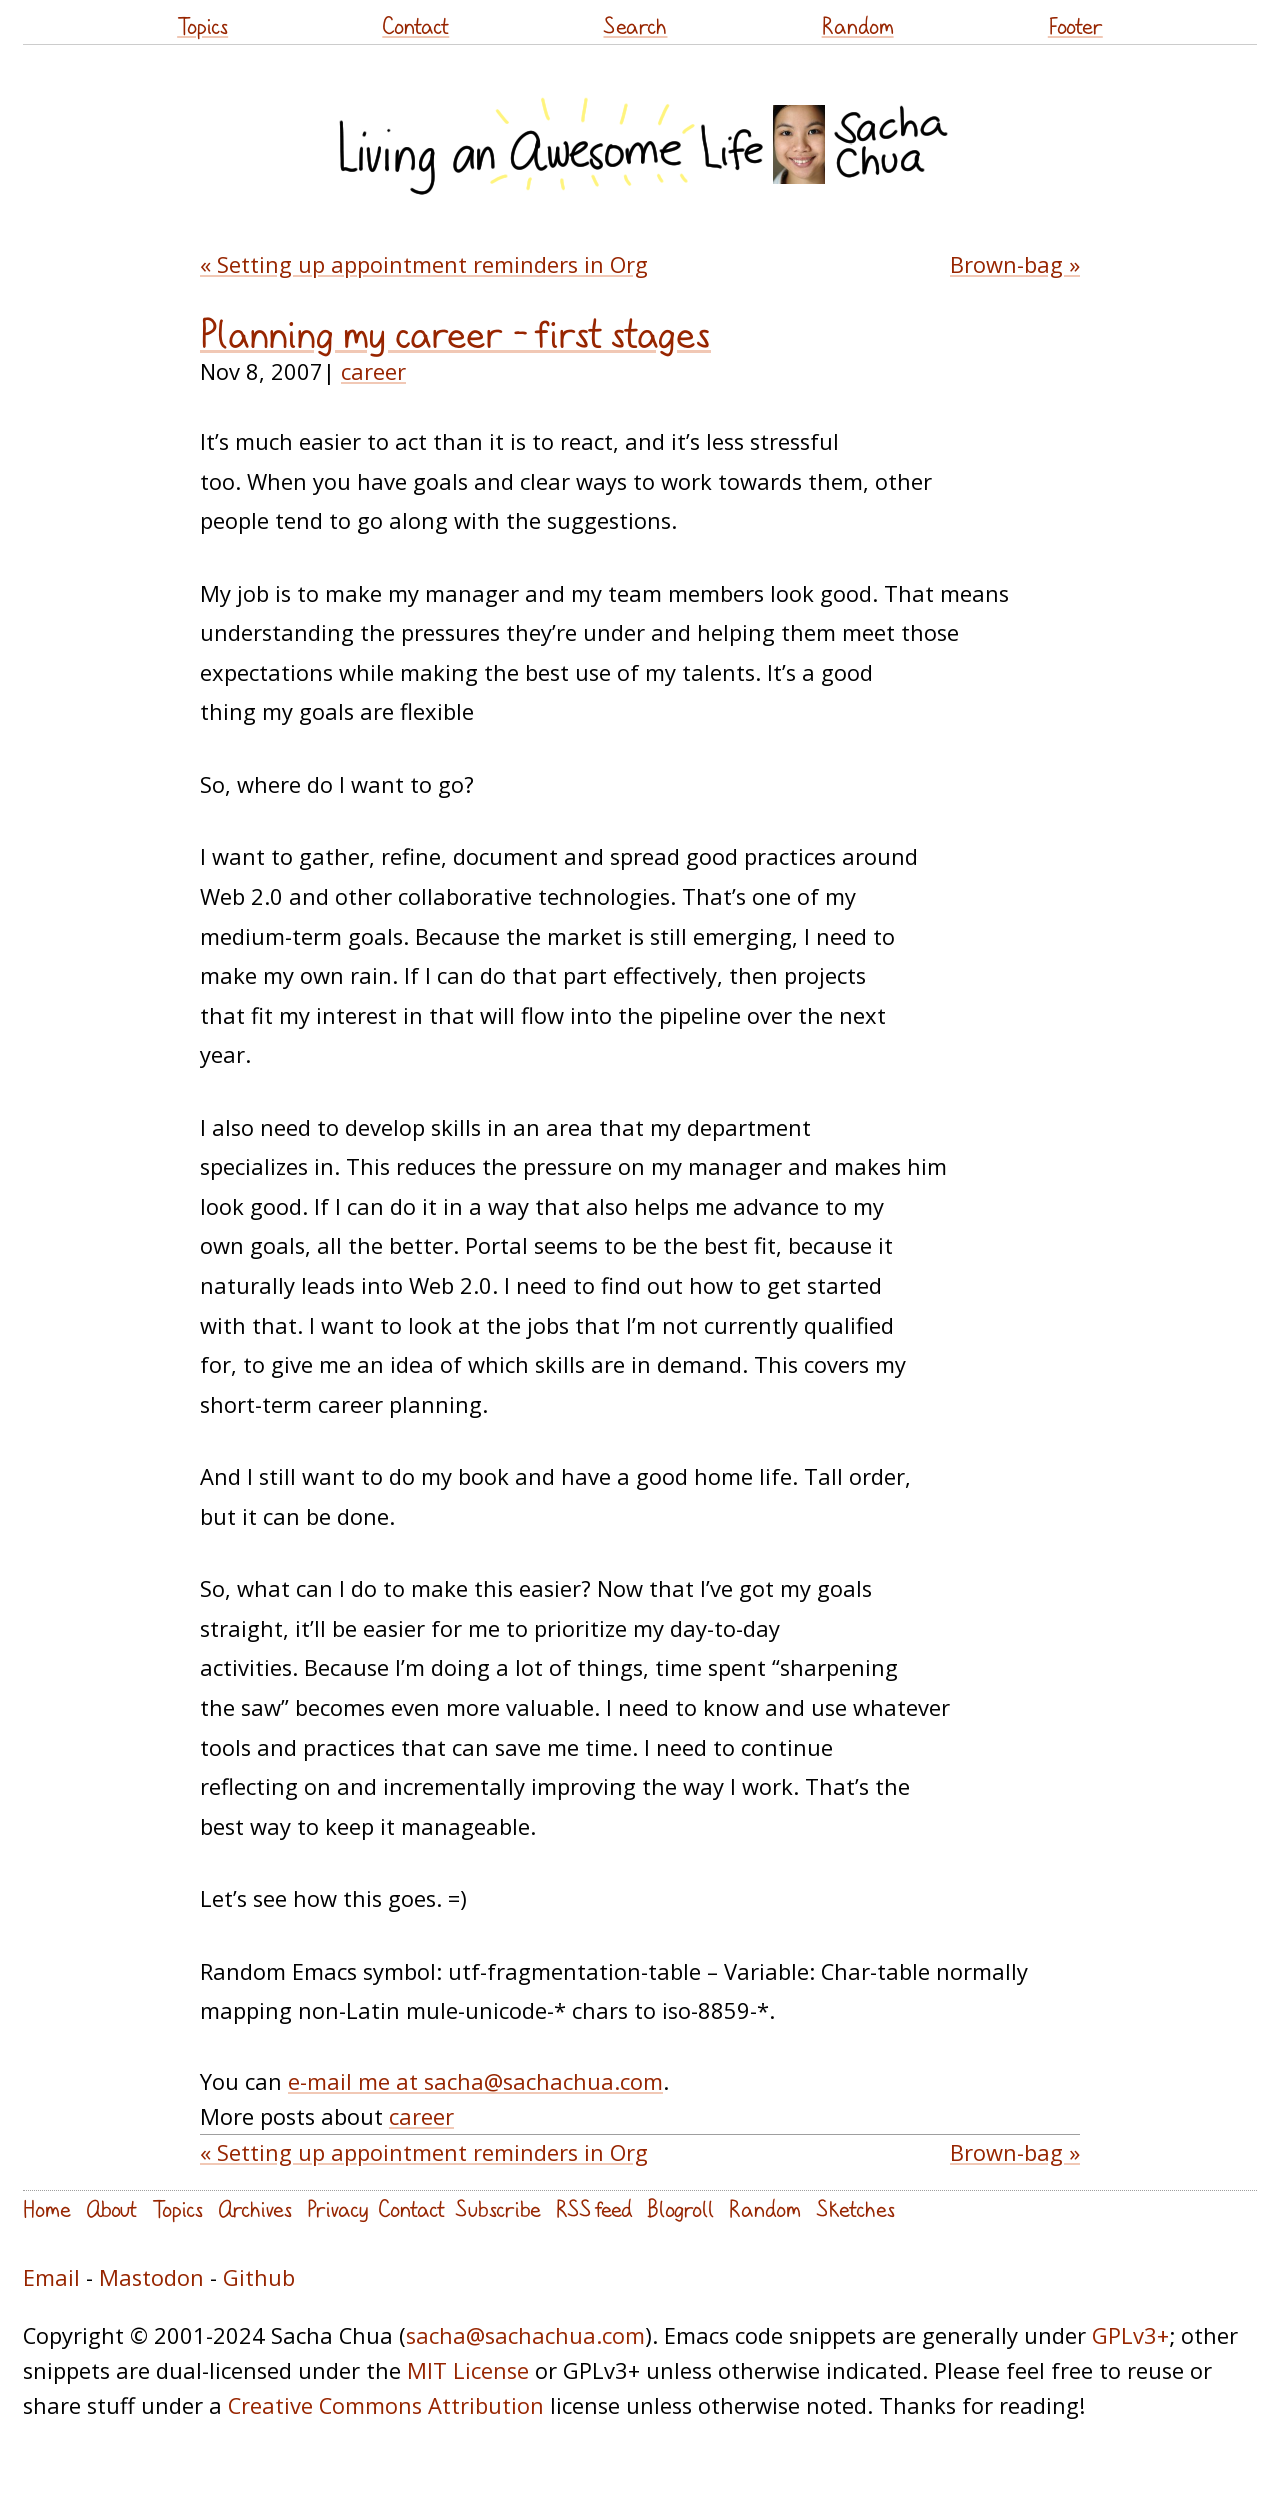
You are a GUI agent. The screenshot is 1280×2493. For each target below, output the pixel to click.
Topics (202, 25)
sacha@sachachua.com (525, 2335)
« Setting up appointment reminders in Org (424, 264)
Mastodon (151, 2277)
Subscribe (498, 2208)
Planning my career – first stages (455, 334)
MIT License (468, 2370)
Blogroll (680, 2208)
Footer (1075, 25)
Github (259, 2277)
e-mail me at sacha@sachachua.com (475, 2081)
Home (47, 2208)
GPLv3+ (1130, 2335)
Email (51, 2277)
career (373, 371)
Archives (255, 2208)
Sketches (855, 2208)
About (111, 2208)
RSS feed (594, 2208)
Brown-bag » (1015, 264)
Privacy (337, 2208)
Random (858, 25)
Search (635, 25)
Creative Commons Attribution (386, 2405)
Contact (415, 25)
